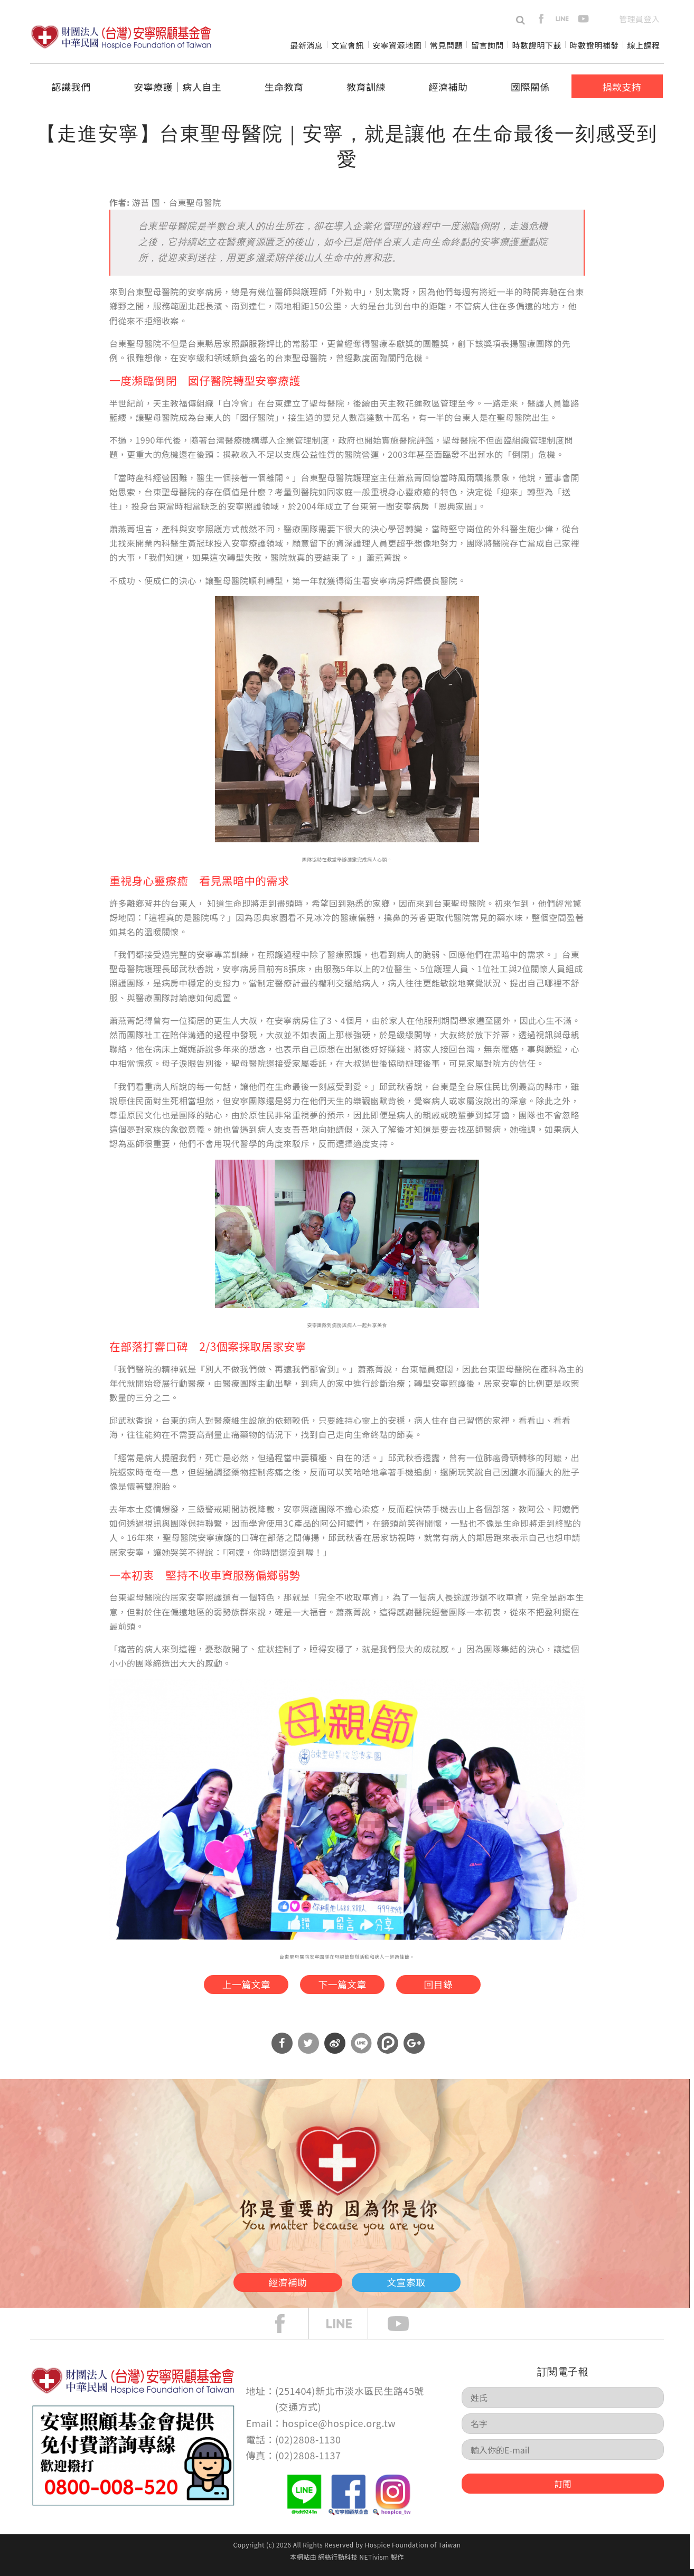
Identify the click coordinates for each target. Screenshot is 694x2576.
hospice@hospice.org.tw (339, 2430)
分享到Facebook (282, 2050)
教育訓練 (366, 86)
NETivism (374, 2563)
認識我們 (71, 86)
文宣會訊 (347, 45)
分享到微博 (334, 2050)
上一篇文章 (228, 1987)
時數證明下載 (536, 45)
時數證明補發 (594, 45)
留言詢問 (487, 45)
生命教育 (284, 86)
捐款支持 (621, 86)
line (562, 18)
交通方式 (298, 2413)
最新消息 (306, 45)
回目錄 (454, 1987)
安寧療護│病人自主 (177, 86)
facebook (541, 18)
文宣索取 (429, 2287)
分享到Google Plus (414, 2050)
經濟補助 (448, 86)
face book (288, 2330)
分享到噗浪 (387, 2050)
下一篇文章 (341, 1987)
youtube (583, 18)
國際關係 (530, 86)
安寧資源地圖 (396, 45)
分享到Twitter (308, 2050)
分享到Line (361, 2050)
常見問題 (446, 45)
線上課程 (643, 45)
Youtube (406, 2330)
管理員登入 (639, 18)
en (604, 18)
